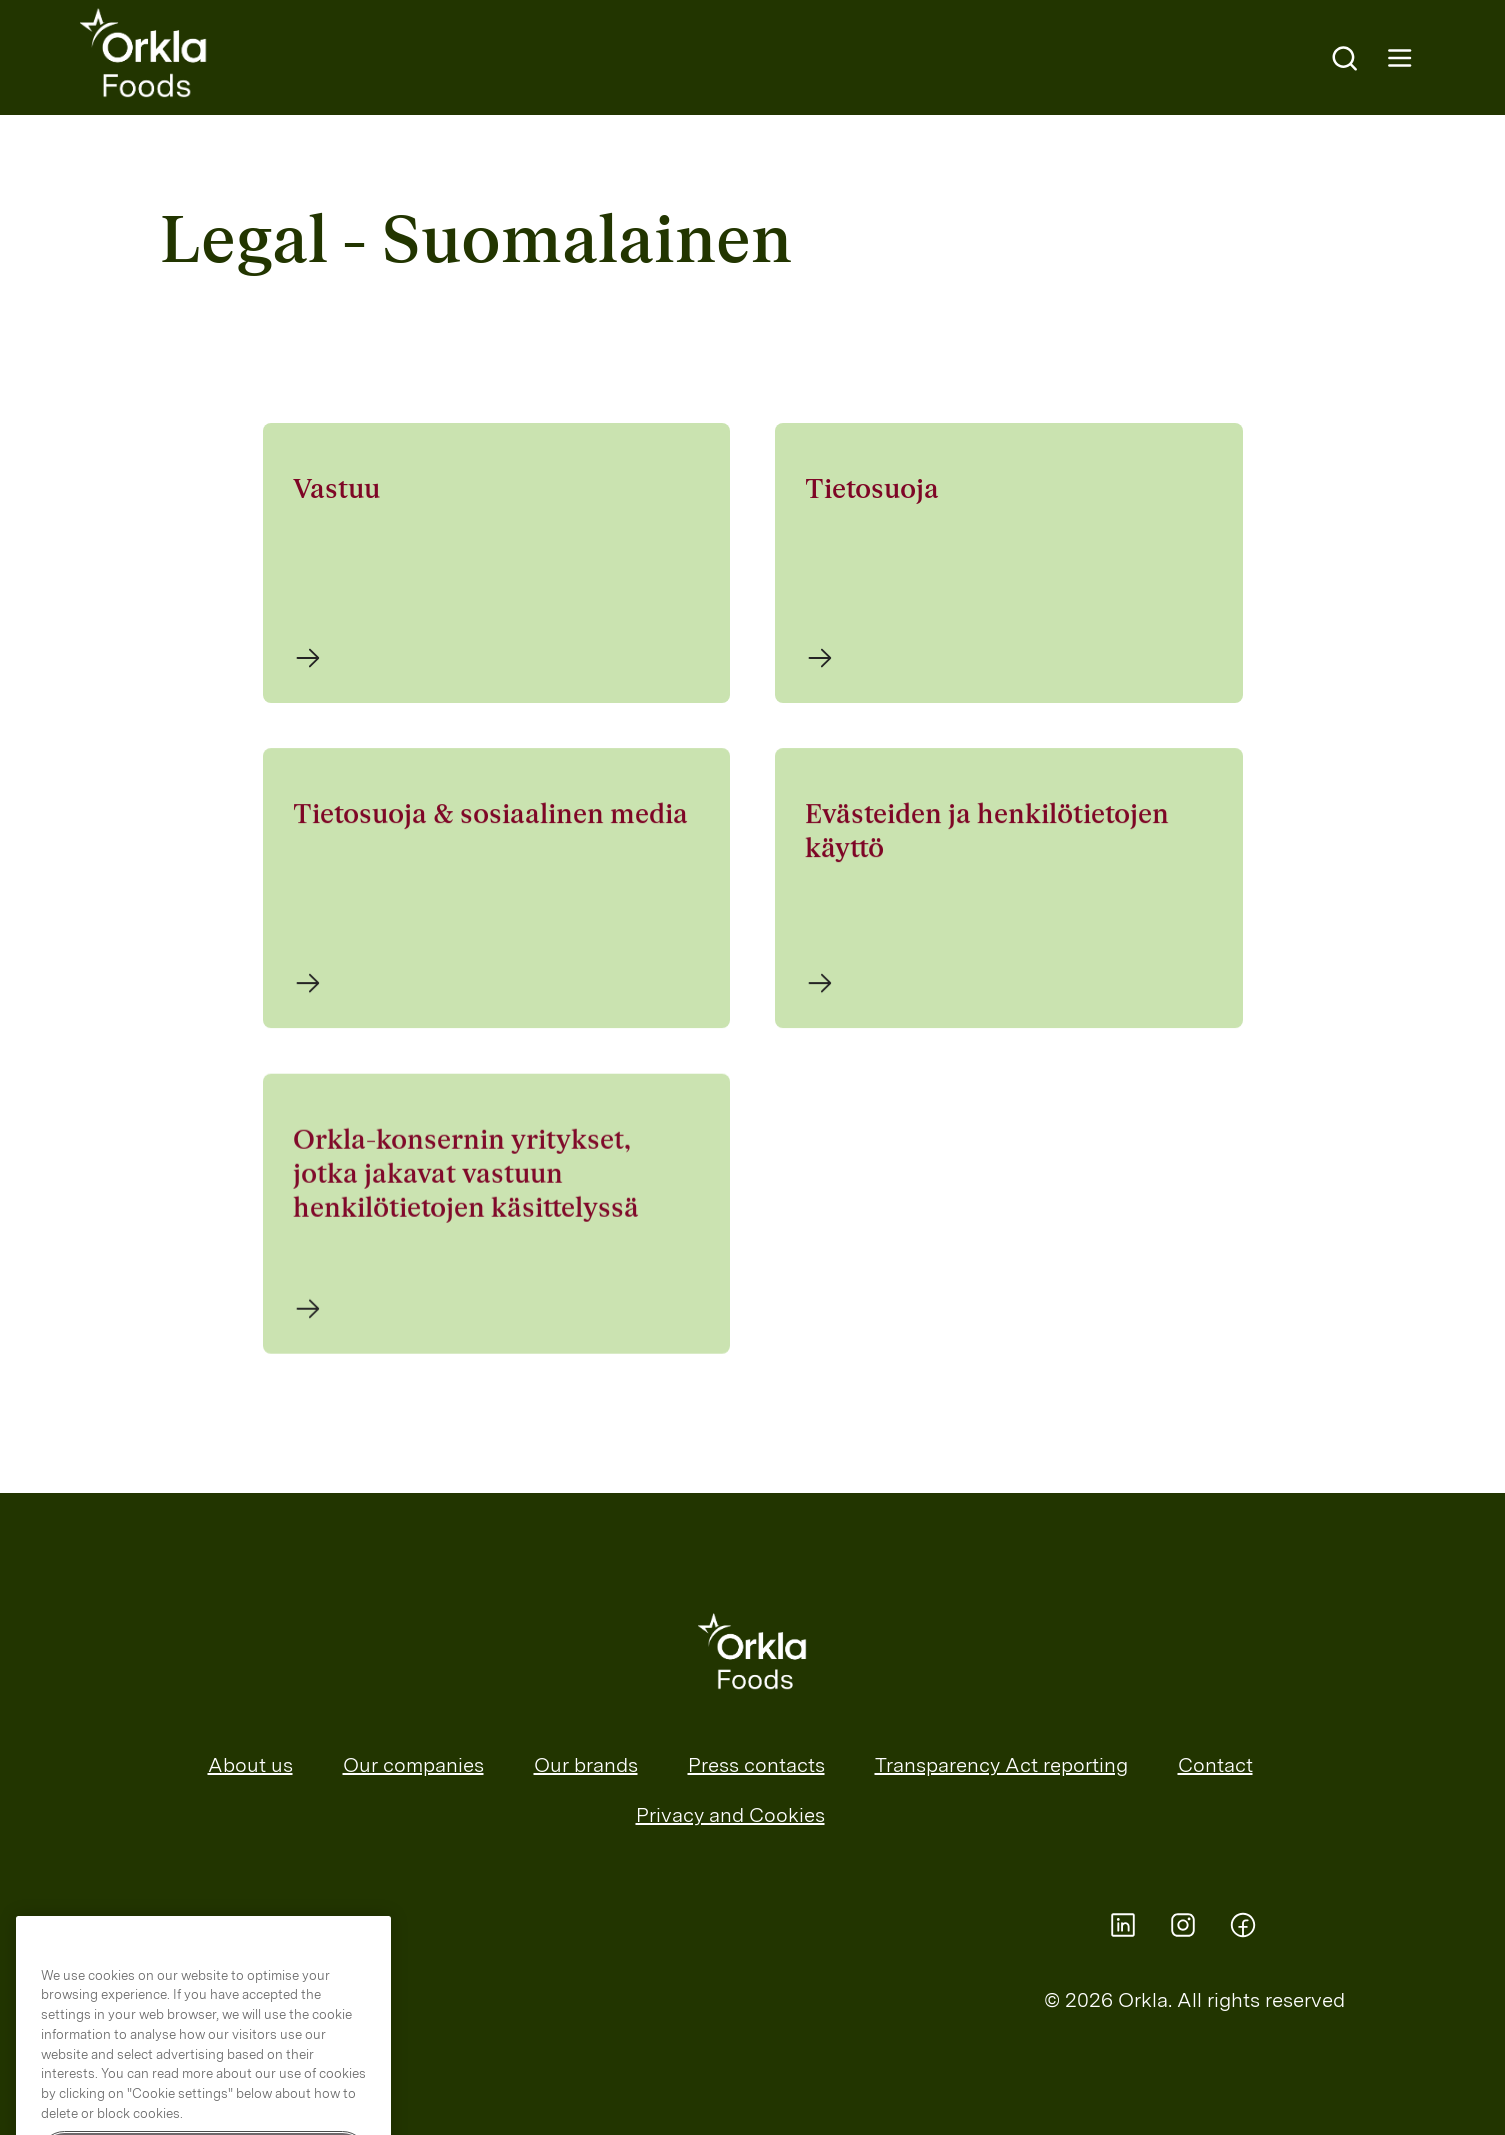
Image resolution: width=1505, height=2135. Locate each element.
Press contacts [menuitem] (756, 1765)
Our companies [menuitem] (413, 1765)
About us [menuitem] (250, 1765)
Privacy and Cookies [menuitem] (730, 1815)
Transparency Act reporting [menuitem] (1001, 1765)
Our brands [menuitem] (586, 1765)
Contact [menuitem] (1215, 1765)
